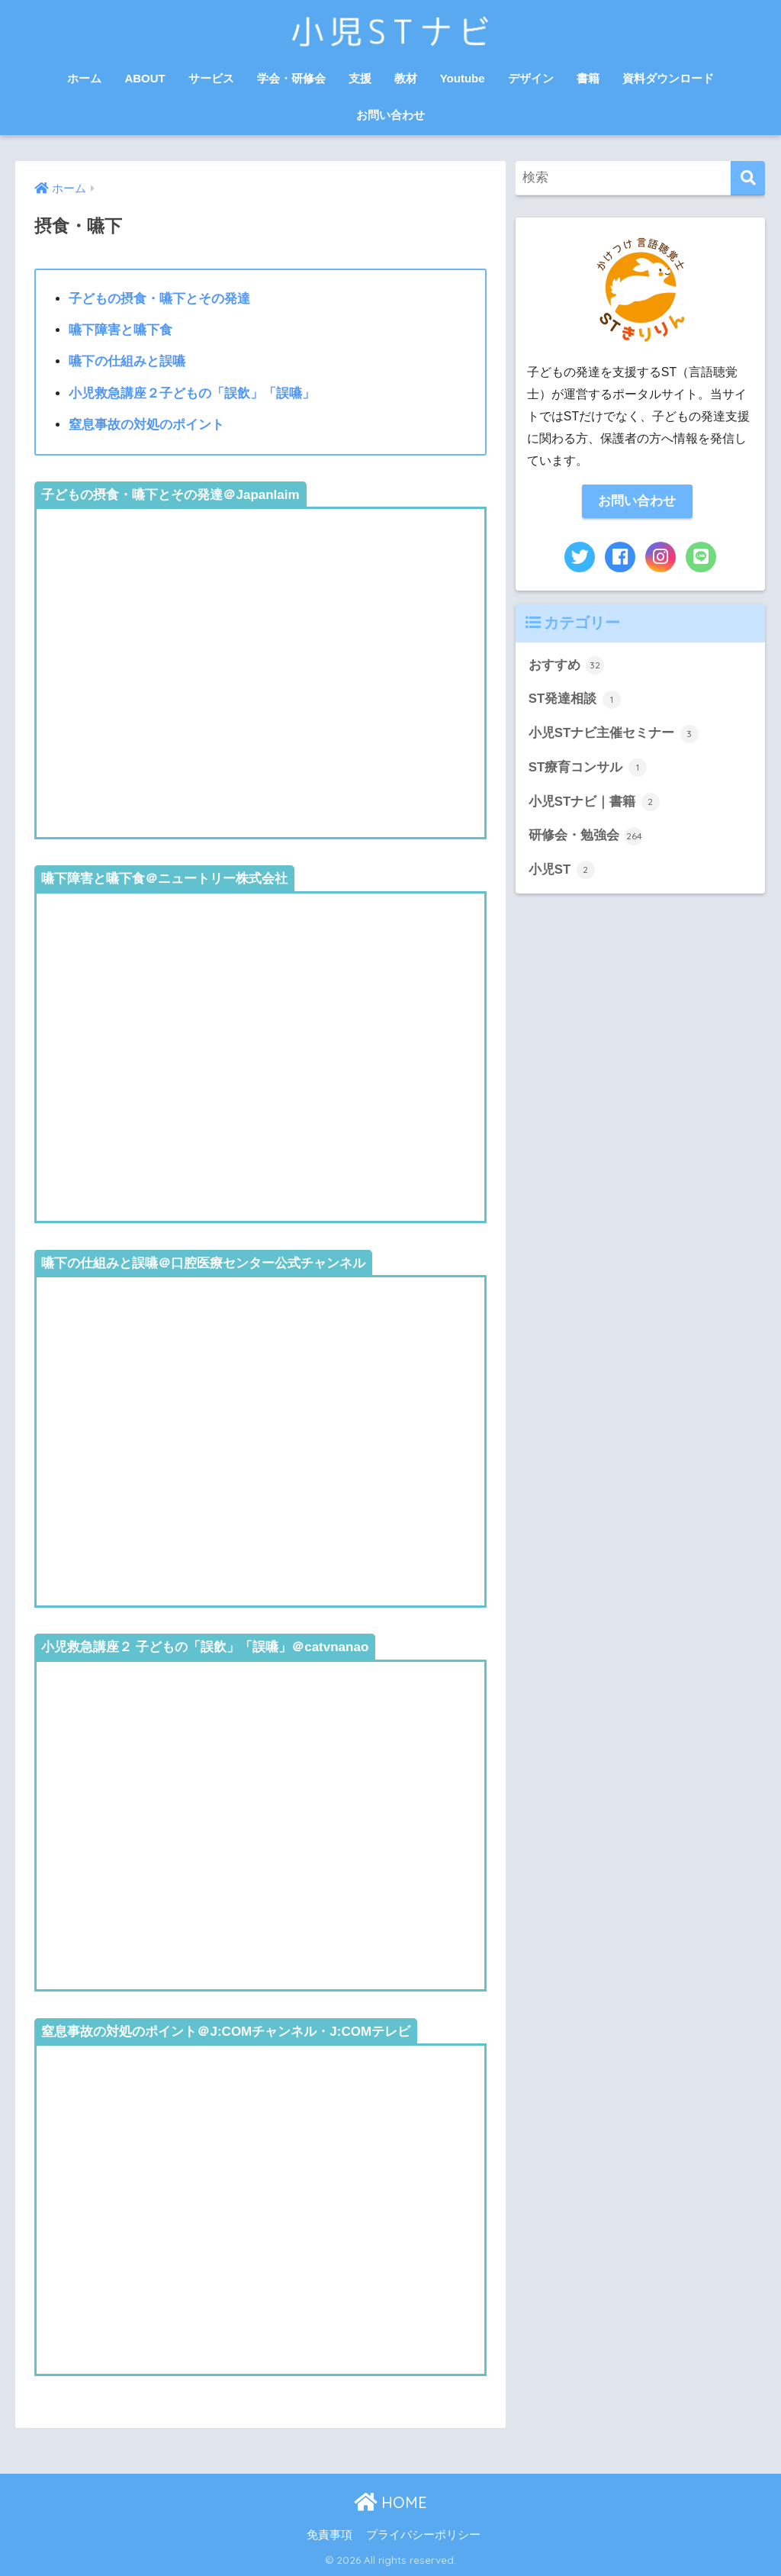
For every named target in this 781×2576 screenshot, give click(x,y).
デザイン (531, 78)
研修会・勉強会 (586, 836)
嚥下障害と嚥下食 (120, 330)
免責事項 (329, 2535)
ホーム (84, 78)
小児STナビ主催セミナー (614, 734)
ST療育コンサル (588, 767)
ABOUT (144, 78)
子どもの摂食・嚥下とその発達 (159, 298)
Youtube (462, 78)
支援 (360, 78)
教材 (405, 78)
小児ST (562, 870)
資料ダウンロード (668, 78)
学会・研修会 (291, 78)
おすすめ (567, 665)
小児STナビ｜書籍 (594, 802)
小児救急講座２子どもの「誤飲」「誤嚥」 (192, 393)
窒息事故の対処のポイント (146, 424)
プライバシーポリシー (423, 2535)
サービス (211, 78)
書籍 (588, 78)
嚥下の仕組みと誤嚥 (127, 361)
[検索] (748, 178)
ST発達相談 (575, 700)
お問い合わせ (390, 114)
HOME (390, 2502)
